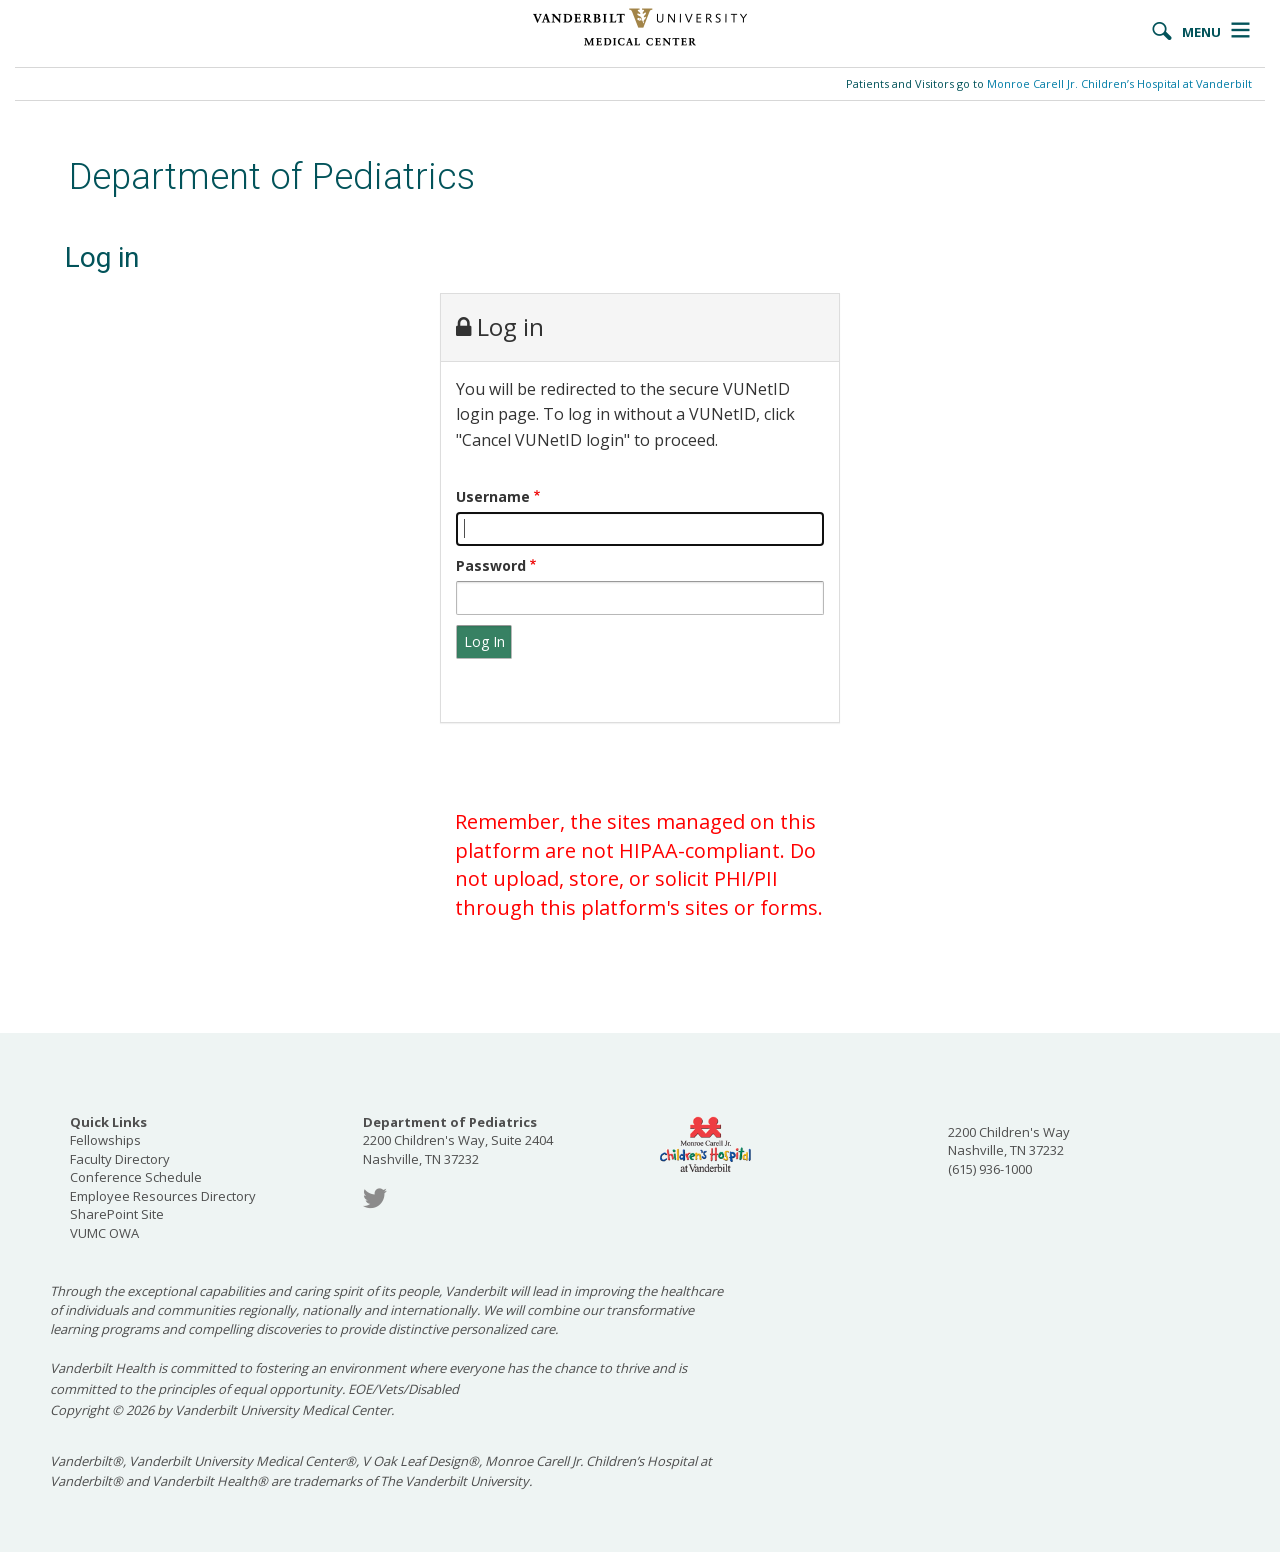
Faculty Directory (120, 1159)
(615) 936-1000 (990, 1169)
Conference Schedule (136, 1177)
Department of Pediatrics (272, 176)
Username (493, 496)
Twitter (375, 1198)
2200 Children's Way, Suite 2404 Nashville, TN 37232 (458, 1140)
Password (491, 565)
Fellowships (105, 1140)
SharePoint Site (117, 1214)
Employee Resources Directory (163, 1196)
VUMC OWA (104, 1233)
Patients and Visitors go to (1049, 83)
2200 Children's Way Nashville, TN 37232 (1009, 1141)
